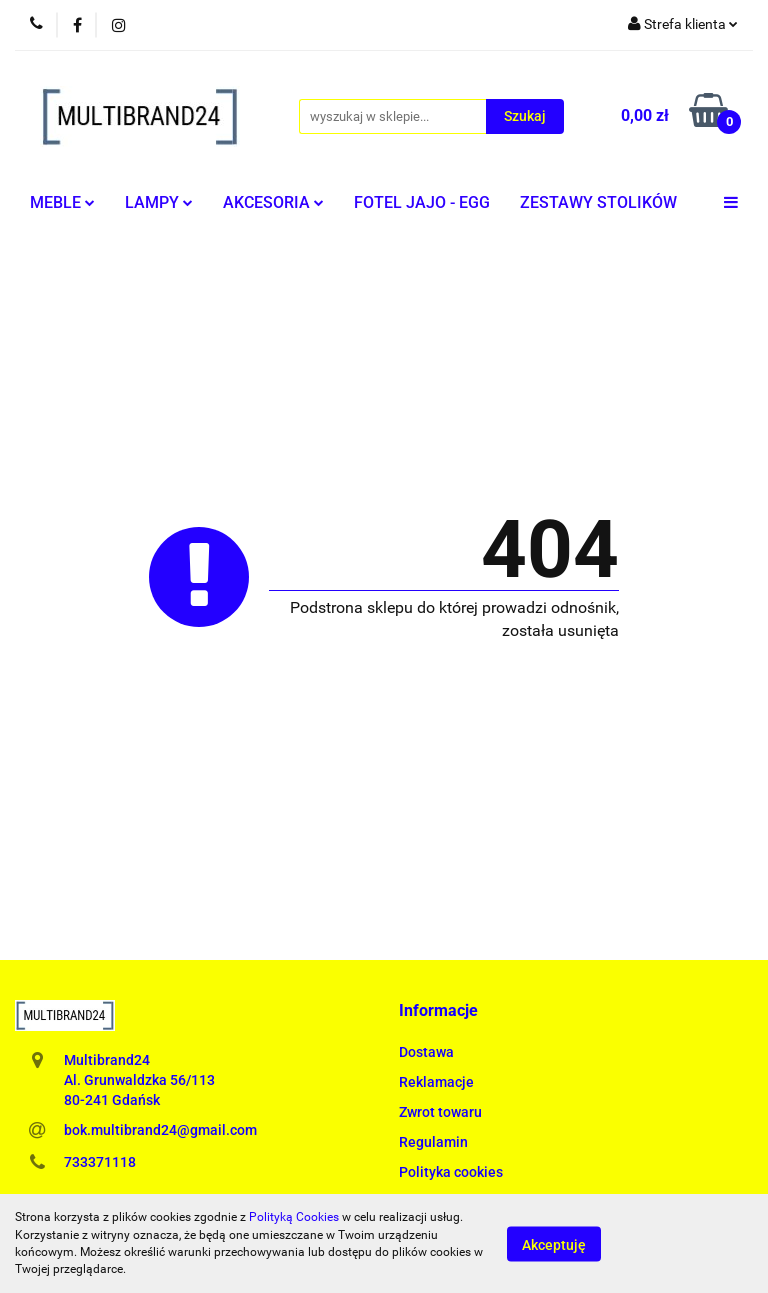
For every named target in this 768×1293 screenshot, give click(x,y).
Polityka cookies (451, 1172)
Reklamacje (436, 1082)
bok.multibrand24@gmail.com (160, 1130)
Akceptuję (554, 1244)
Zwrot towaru (440, 1112)
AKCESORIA (273, 202)
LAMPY (159, 202)
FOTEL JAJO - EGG (422, 202)
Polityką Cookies (294, 1217)
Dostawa (426, 1052)
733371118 (100, 1162)
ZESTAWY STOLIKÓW (598, 202)
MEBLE (62, 202)
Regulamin (433, 1142)
